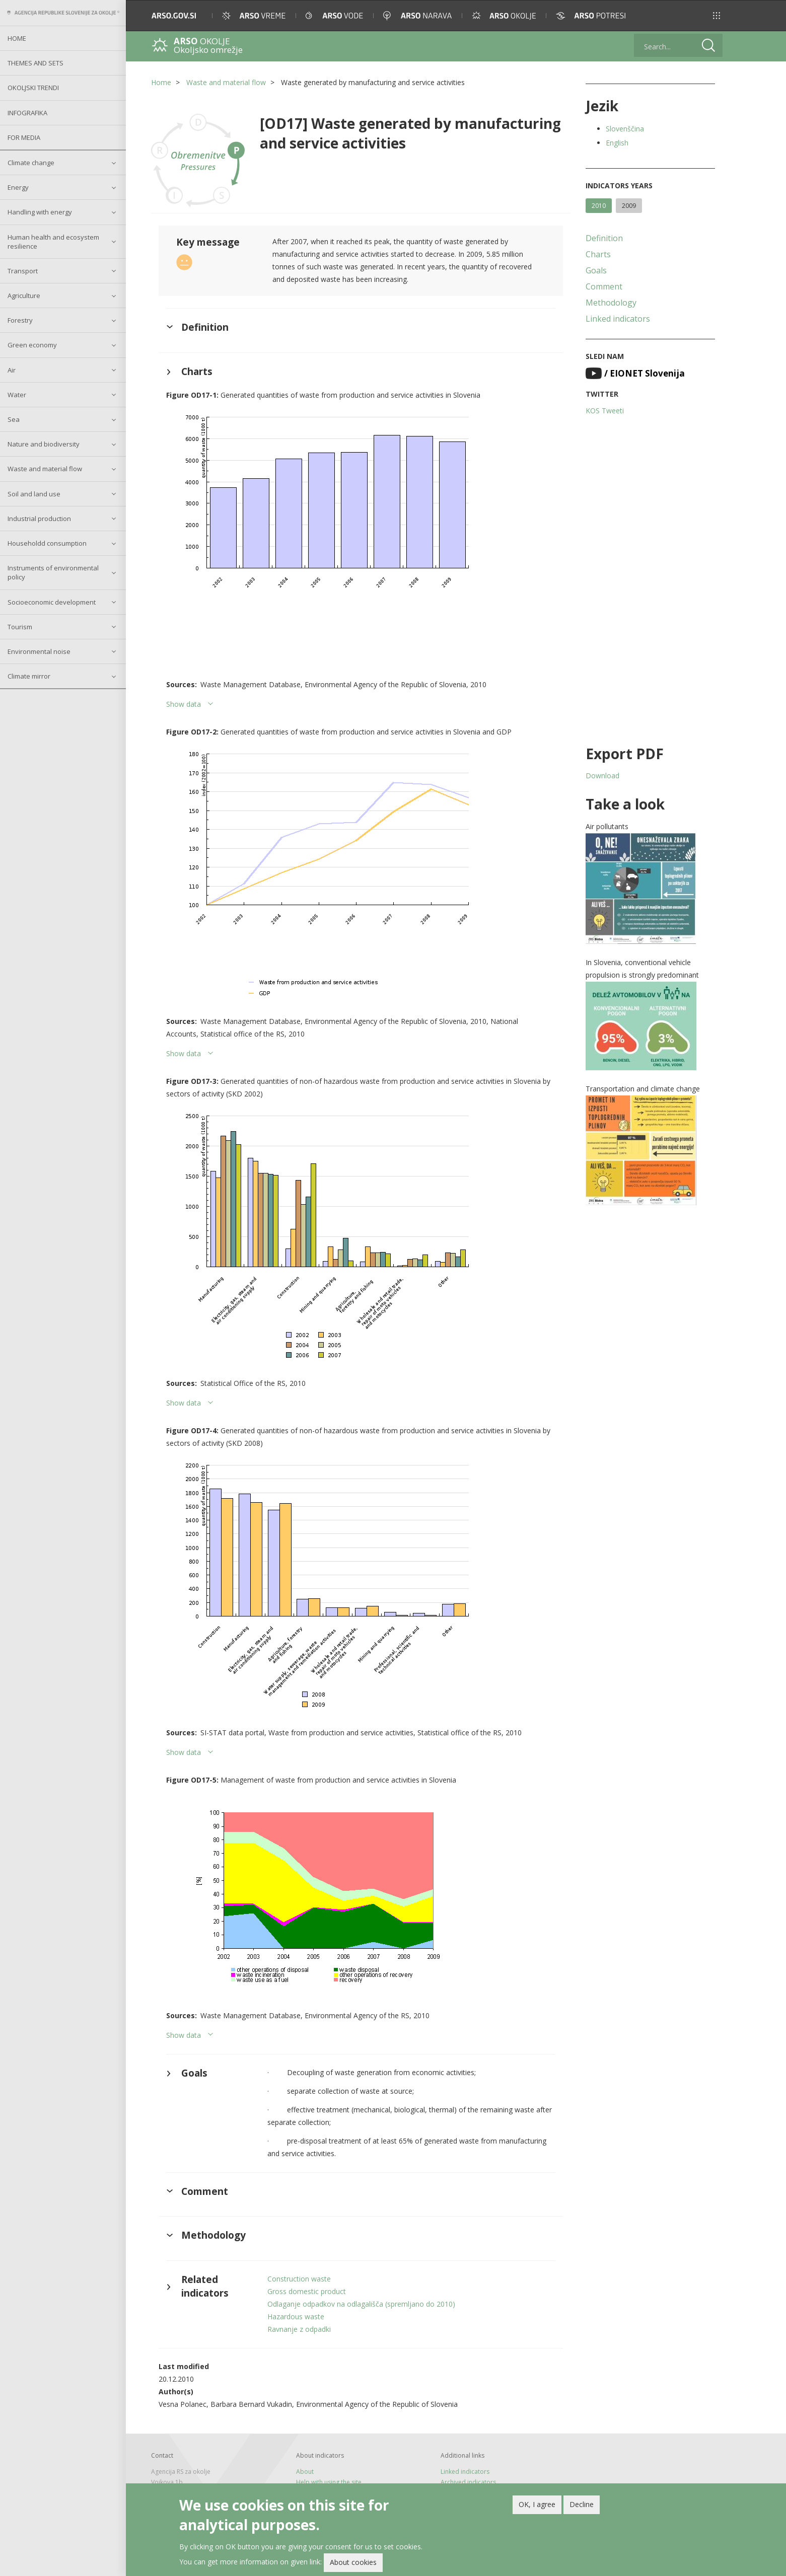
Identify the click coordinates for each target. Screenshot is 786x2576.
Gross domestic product (306, 2291)
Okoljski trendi (33, 87)
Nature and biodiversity (44, 444)
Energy (18, 187)
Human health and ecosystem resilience (53, 242)
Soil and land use (34, 493)
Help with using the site (329, 2482)
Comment (604, 286)
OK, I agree (537, 2504)
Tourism (20, 626)
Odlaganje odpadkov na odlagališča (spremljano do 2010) (361, 2304)
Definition (604, 238)
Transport (23, 270)
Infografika (27, 112)
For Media (24, 137)
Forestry (20, 320)
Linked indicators (618, 318)
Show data (183, 704)
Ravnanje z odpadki (299, 2329)
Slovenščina (625, 128)
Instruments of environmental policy (53, 572)
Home (17, 38)
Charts (598, 254)
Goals (596, 270)
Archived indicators (468, 2482)
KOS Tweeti (605, 410)
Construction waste (299, 2279)
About (305, 2471)
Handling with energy (40, 211)
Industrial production (39, 518)
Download (602, 775)
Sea (14, 419)
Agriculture (24, 295)
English (617, 143)
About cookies (353, 2562)
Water (17, 394)
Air (12, 370)
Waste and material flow (45, 468)
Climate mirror (29, 676)
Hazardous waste (295, 2316)
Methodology (611, 302)
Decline (581, 2504)
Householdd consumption (47, 543)
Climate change (31, 162)
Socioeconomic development (52, 602)
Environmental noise (39, 651)
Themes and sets (35, 62)
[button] (716, 16)
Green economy (32, 344)
